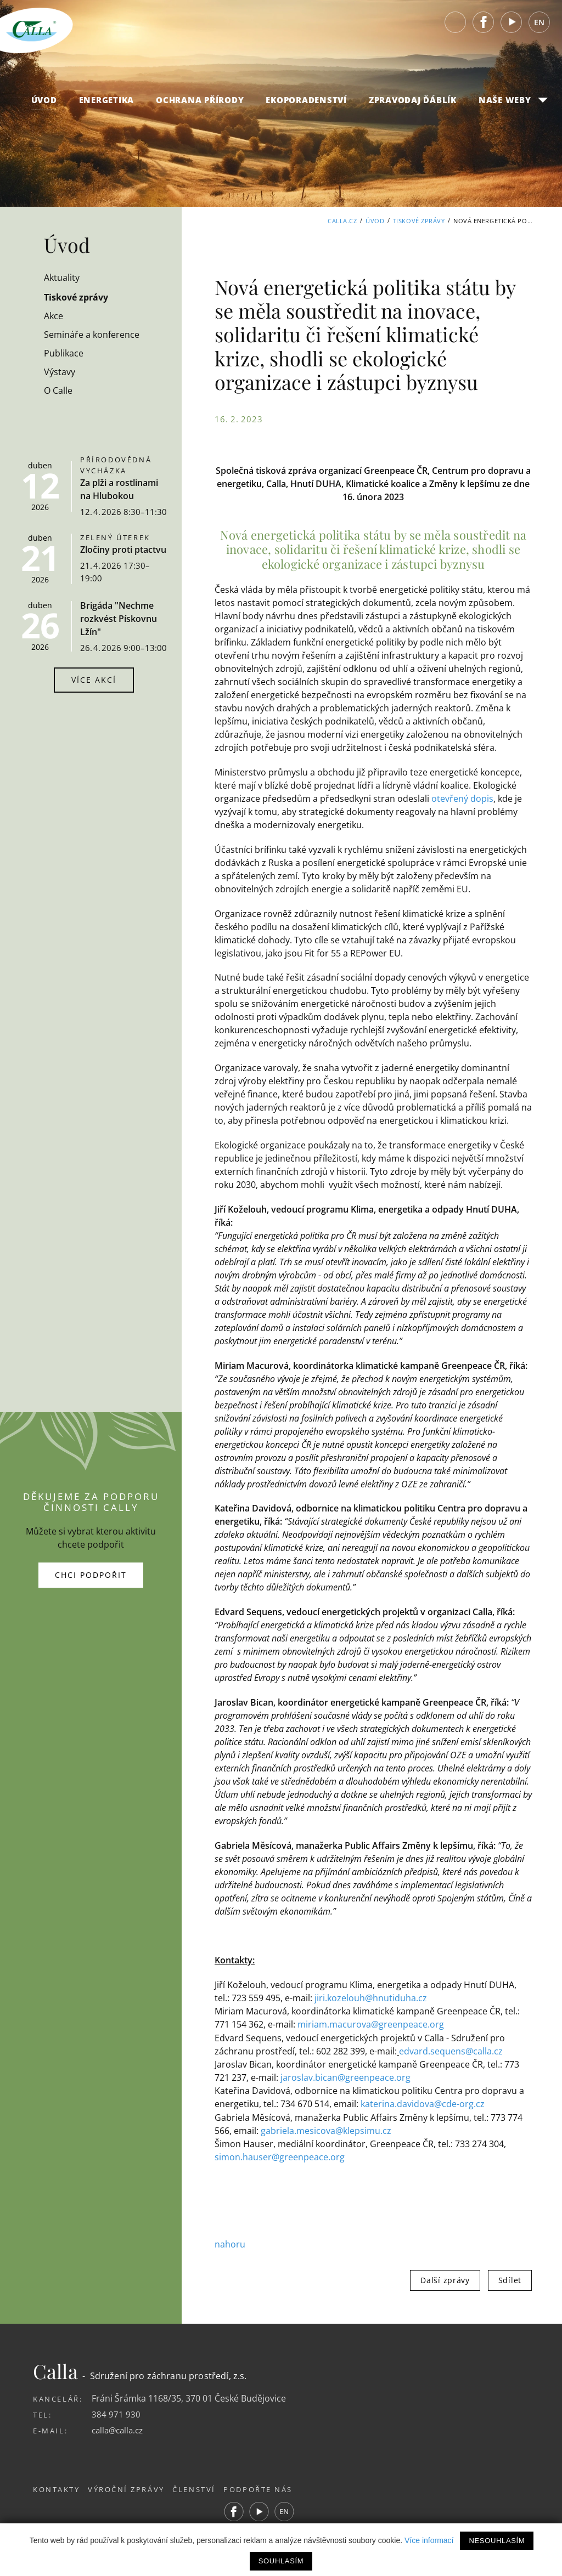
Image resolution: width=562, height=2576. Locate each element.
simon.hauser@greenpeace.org (280, 2156)
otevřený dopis (462, 798)
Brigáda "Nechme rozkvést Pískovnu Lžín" (118, 618)
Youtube (511, 27)
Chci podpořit (91, 1574)
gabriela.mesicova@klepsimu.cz (326, 2130)
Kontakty (56, 2488)
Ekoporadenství (306, 104)
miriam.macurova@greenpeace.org (370, 2024)
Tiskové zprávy (419, 221)
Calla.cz (342, 221)
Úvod (44, 104)
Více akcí (93, 680)
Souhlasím (281, 2561)
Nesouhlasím (497, 2541)
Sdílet (509, 2278)
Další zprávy (444, 2278)
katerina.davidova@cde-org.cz (423, 2103)
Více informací (428, 2540)
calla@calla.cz (120, 2428)
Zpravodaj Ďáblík (413, 104)
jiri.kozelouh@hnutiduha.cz (370, 1998)
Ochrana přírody (200, 104)
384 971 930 (116, 2413)
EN (539, 27)
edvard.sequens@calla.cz (451, 2051)
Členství (205, 2488)
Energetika (106, 104)
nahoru (230, 2243)
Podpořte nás (275, 2488)
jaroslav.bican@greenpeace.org (345, 2077)
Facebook (483, 27)
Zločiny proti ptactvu (123, 549)
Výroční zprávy (132, 2488)
